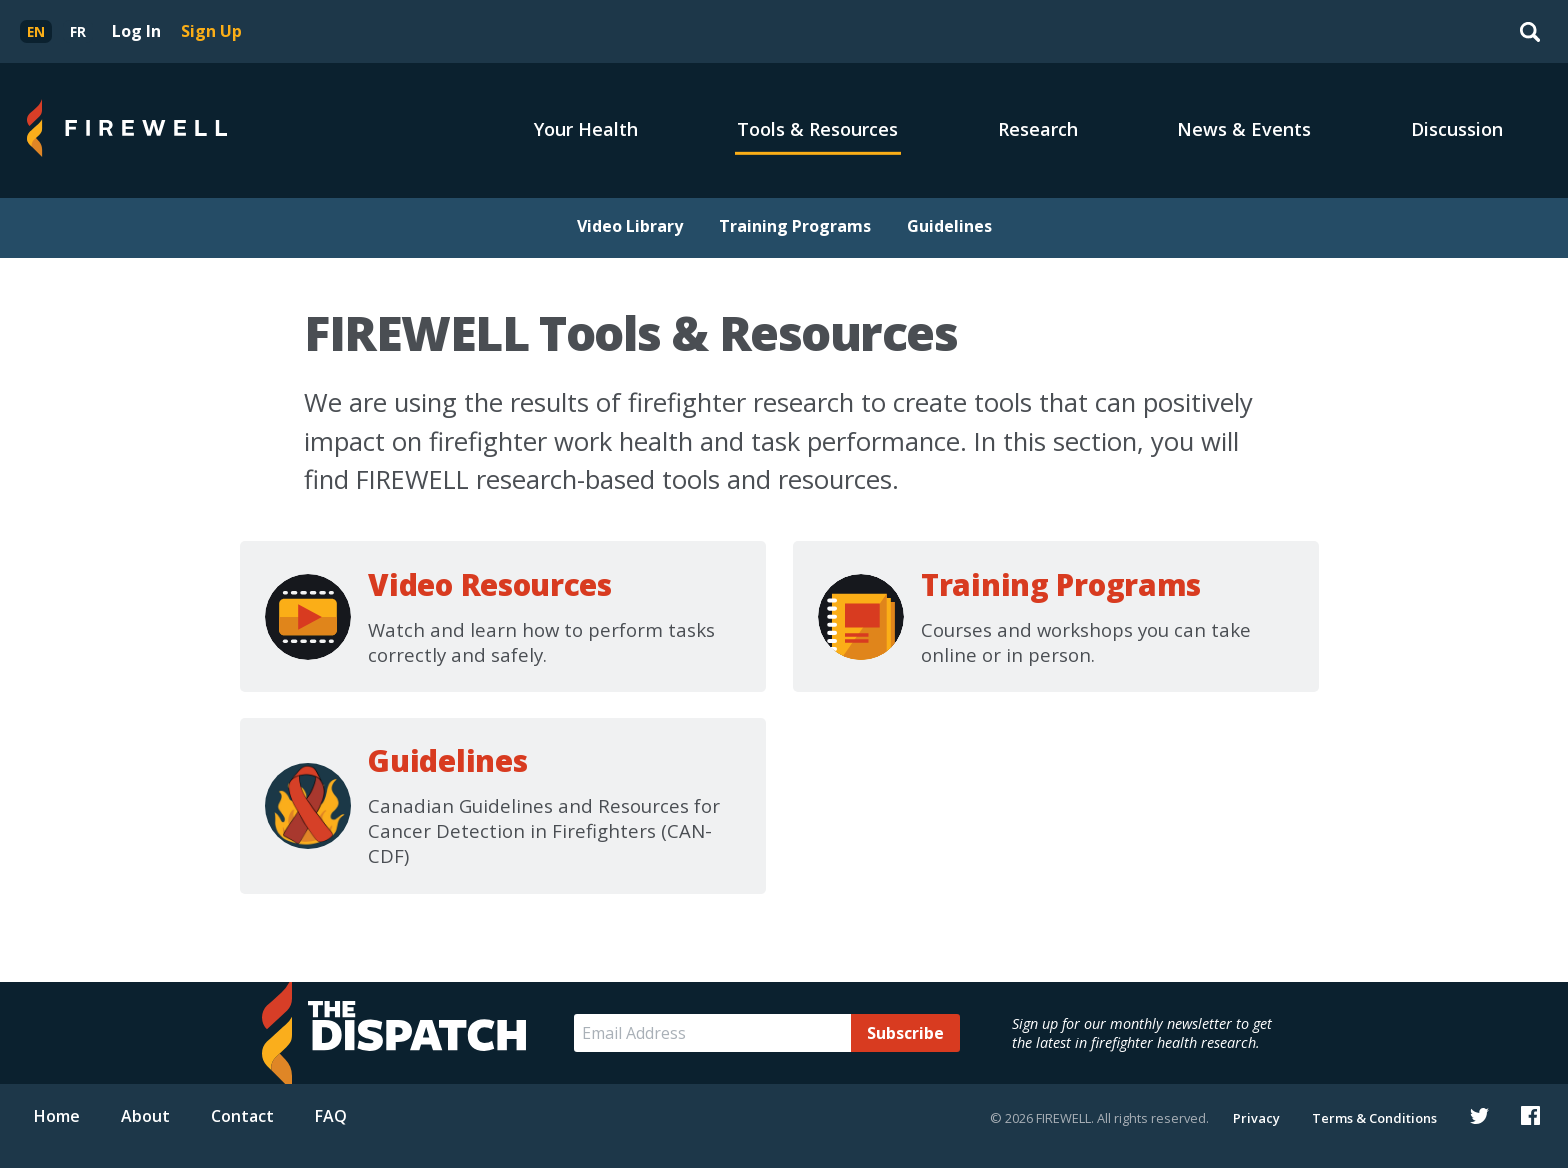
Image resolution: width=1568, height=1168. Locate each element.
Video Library (630, 226)
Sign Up (211, 31)
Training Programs (795, 226)
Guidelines (949, 226)
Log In (136, 31)
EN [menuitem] (36, 31)
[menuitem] (36, 31)
